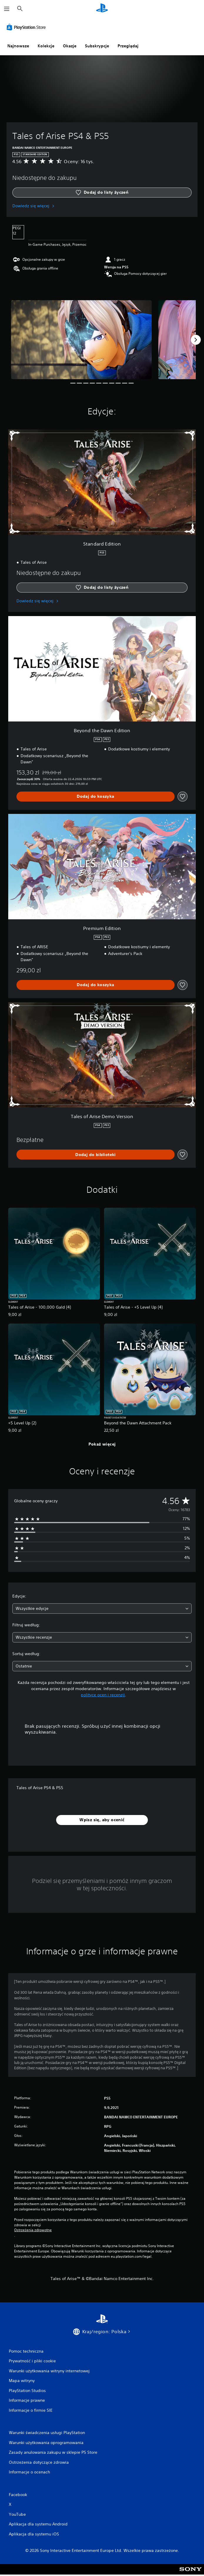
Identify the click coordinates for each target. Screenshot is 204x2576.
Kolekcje (46, 45)
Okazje (69, 45)
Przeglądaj (128, 45)
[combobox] (102, 1608)
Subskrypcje (97, 45)
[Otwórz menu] (6, 9)
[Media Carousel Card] (81, 339)
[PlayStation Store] (27, 27)
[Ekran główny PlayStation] (102, 9)
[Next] (196, 340)
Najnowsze (18, 45)
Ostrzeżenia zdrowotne (33, 2230)
